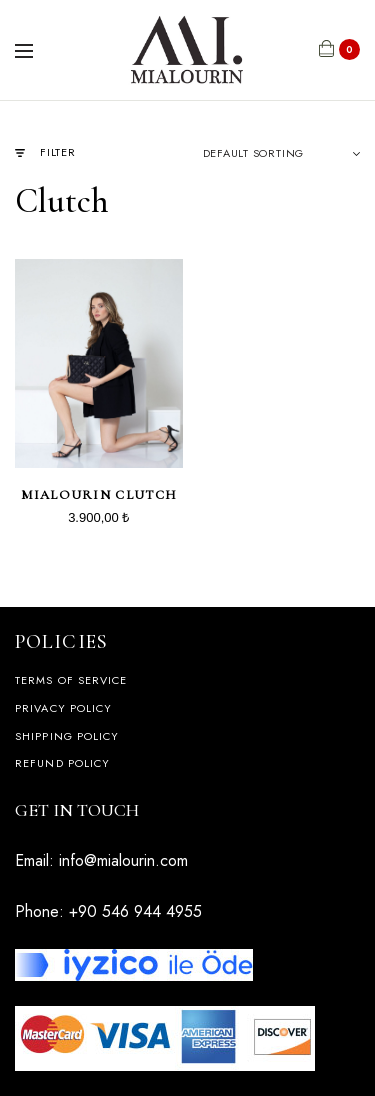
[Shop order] (282, 153)
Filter (45, 152)
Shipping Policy (67, 736)
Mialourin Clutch (98, 495)
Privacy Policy (63, 708)
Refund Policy (62, 763)
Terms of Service (71, 680)
